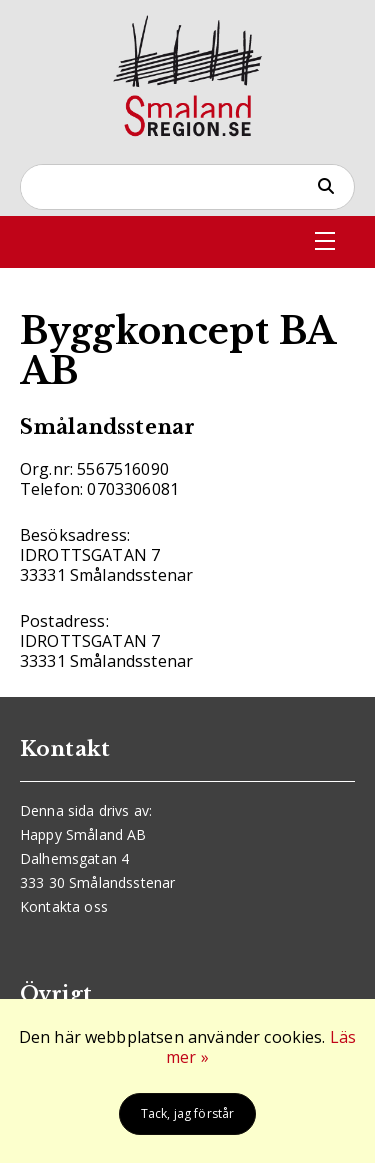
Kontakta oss (64, 906)
